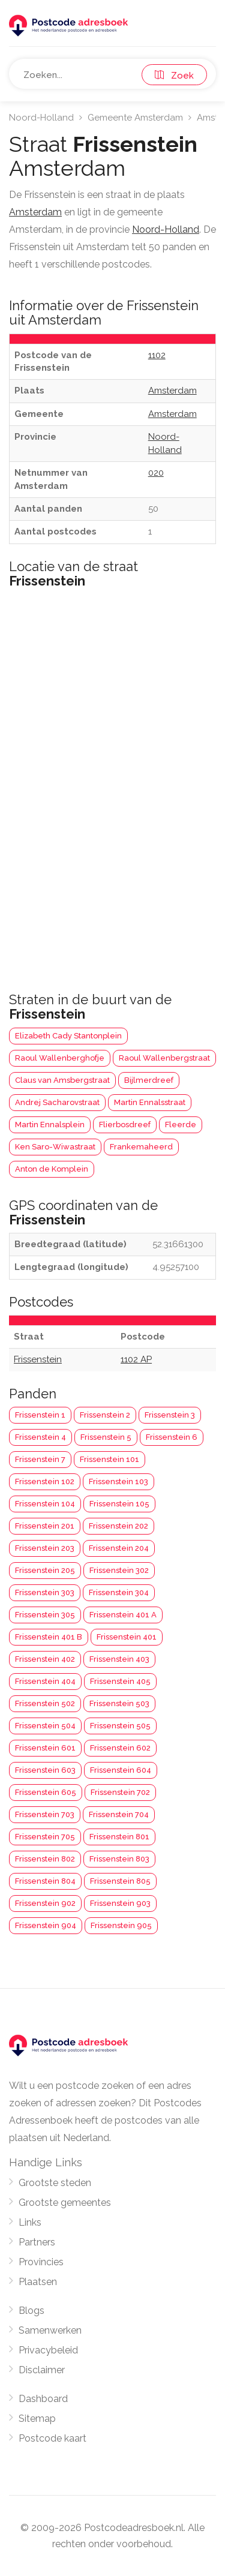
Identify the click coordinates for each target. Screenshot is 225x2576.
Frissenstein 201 (44, 1525)
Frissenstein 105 (119, 1503)
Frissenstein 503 (119, 1703)
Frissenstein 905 (121, 1925)
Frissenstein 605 (45, 1792)
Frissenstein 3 (170, 1414)
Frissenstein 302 (119, 1570)
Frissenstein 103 (118, 1481)
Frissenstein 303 (44, 1592)
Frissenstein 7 (40, 1459)
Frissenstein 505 (120, 1725)
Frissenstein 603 (45, 1770)
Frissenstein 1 (40, 1414)
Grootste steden (55, 2182)
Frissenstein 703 (44, 1814)
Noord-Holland (41, 117)
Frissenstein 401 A (123, 1614)
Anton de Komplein (51, 1168)
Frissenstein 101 (109, 1459)
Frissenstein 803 (119, 1858)
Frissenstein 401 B (48, 1636)
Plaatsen (38, 2281)
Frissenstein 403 (119, 1659)
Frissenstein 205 (45, 1570)
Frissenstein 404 (45, 1681)
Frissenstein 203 (44, 1548)
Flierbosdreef (125, 1124)
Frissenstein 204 (119, 1548)
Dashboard (43, 2398)
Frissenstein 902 (45, 1903)
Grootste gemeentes (65, 2202)
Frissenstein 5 (105, 1437)
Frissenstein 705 (45, 1836)
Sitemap (37, 2418)
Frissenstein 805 (120, 1881)
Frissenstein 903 (120, 1903)
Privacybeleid (48, 2350)
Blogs (31, 2310)
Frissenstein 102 (44, 1481)
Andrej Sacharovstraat (57, 1102)
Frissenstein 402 (45, 1659)
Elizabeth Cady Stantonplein (68, 1035)
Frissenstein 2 (105, 1414)
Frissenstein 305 (45, 1614)
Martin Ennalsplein (50, 1124)
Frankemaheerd (141, 1146)
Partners (37, 2242)
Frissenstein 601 (45, 1747)
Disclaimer (42, 2370)
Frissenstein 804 (45, 1881)
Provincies (41, 2262)
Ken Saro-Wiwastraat (55, 1146)
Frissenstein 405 (120, 1681)
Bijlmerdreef (148, 1080)
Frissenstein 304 (119, 1592)
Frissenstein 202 (118, 1525)
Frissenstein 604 (120, 1770)
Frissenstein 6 (171, 1437)
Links (30, 2222)
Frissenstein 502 (45, 1703)
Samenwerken (50, 2330)
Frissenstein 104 (45, 1503)
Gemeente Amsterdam (135, 117)
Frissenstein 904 (45, 1925)
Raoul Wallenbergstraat (164, 1057)
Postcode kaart (52, 2438)
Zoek (174, 75)
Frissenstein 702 (120, 1792)
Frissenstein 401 (127, 1636)
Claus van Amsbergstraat (62, 1080)
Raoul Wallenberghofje (59, 1057)
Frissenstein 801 (119, 1836)
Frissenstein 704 (119, 1814)
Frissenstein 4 (40, 1437)
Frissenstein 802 (45, 1858)
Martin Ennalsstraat (149, 1102)
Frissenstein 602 (120, 1747)
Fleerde (180, 1124)
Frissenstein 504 (45, 1725)
